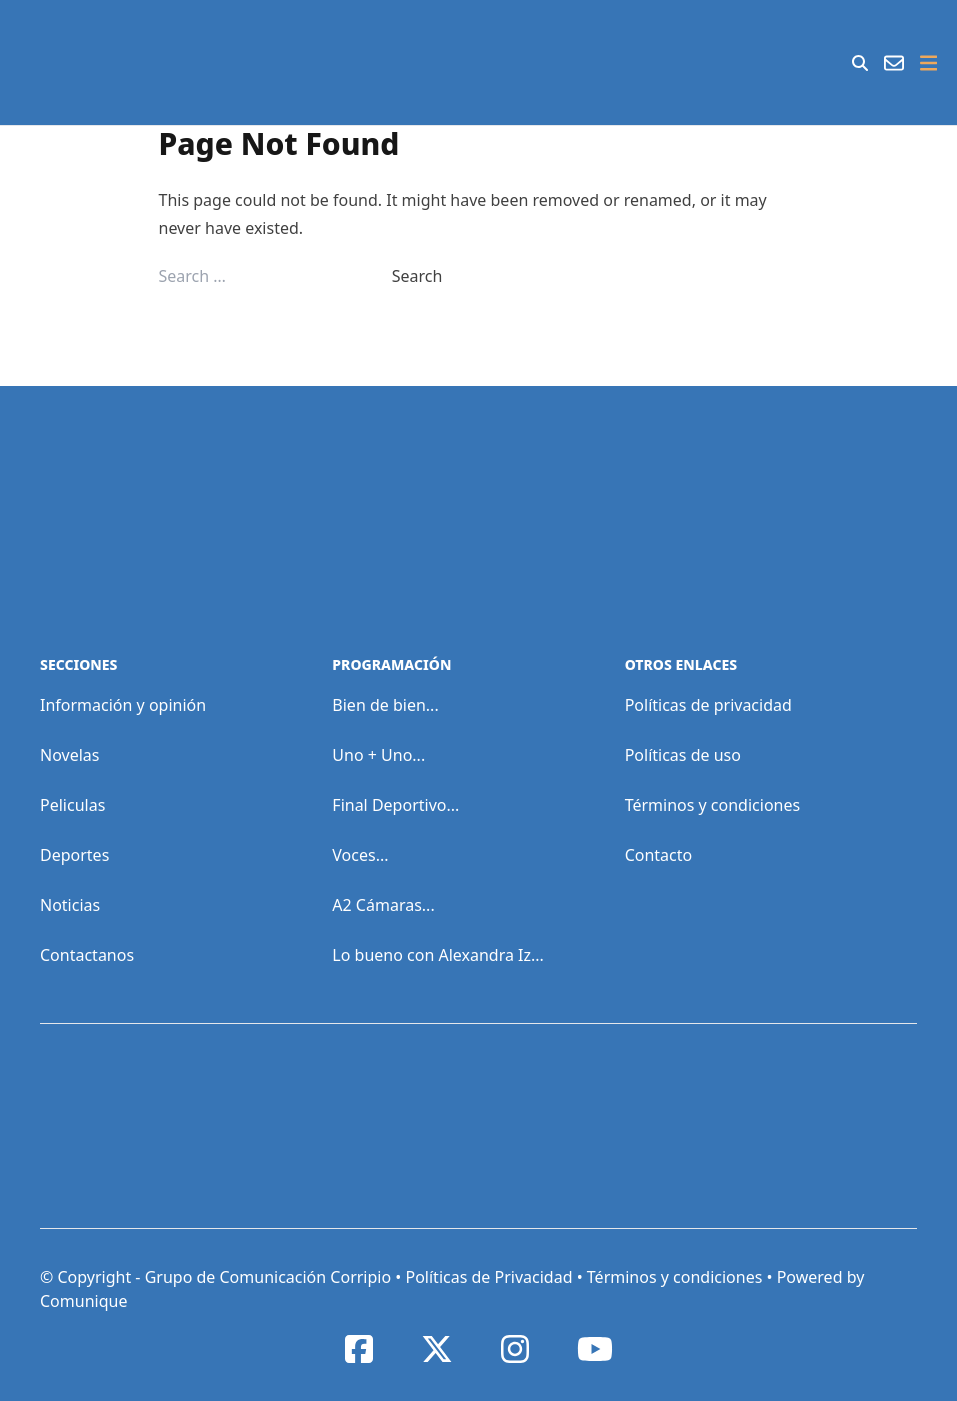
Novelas (69, 755)
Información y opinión (123, 705)
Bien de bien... (385, 705)
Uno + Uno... (378, 755)
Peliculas (72, 805)
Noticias (70, 905)
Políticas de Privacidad (488, 1277)
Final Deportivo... (395, 805)
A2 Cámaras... (383, 905)
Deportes (74, 855)
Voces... (360, 855)
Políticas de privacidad (708, 705)
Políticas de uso (683, 755)
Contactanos (87, 955)
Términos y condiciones (713, 805)
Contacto (659, 855)
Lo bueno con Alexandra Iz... (438, 955)
